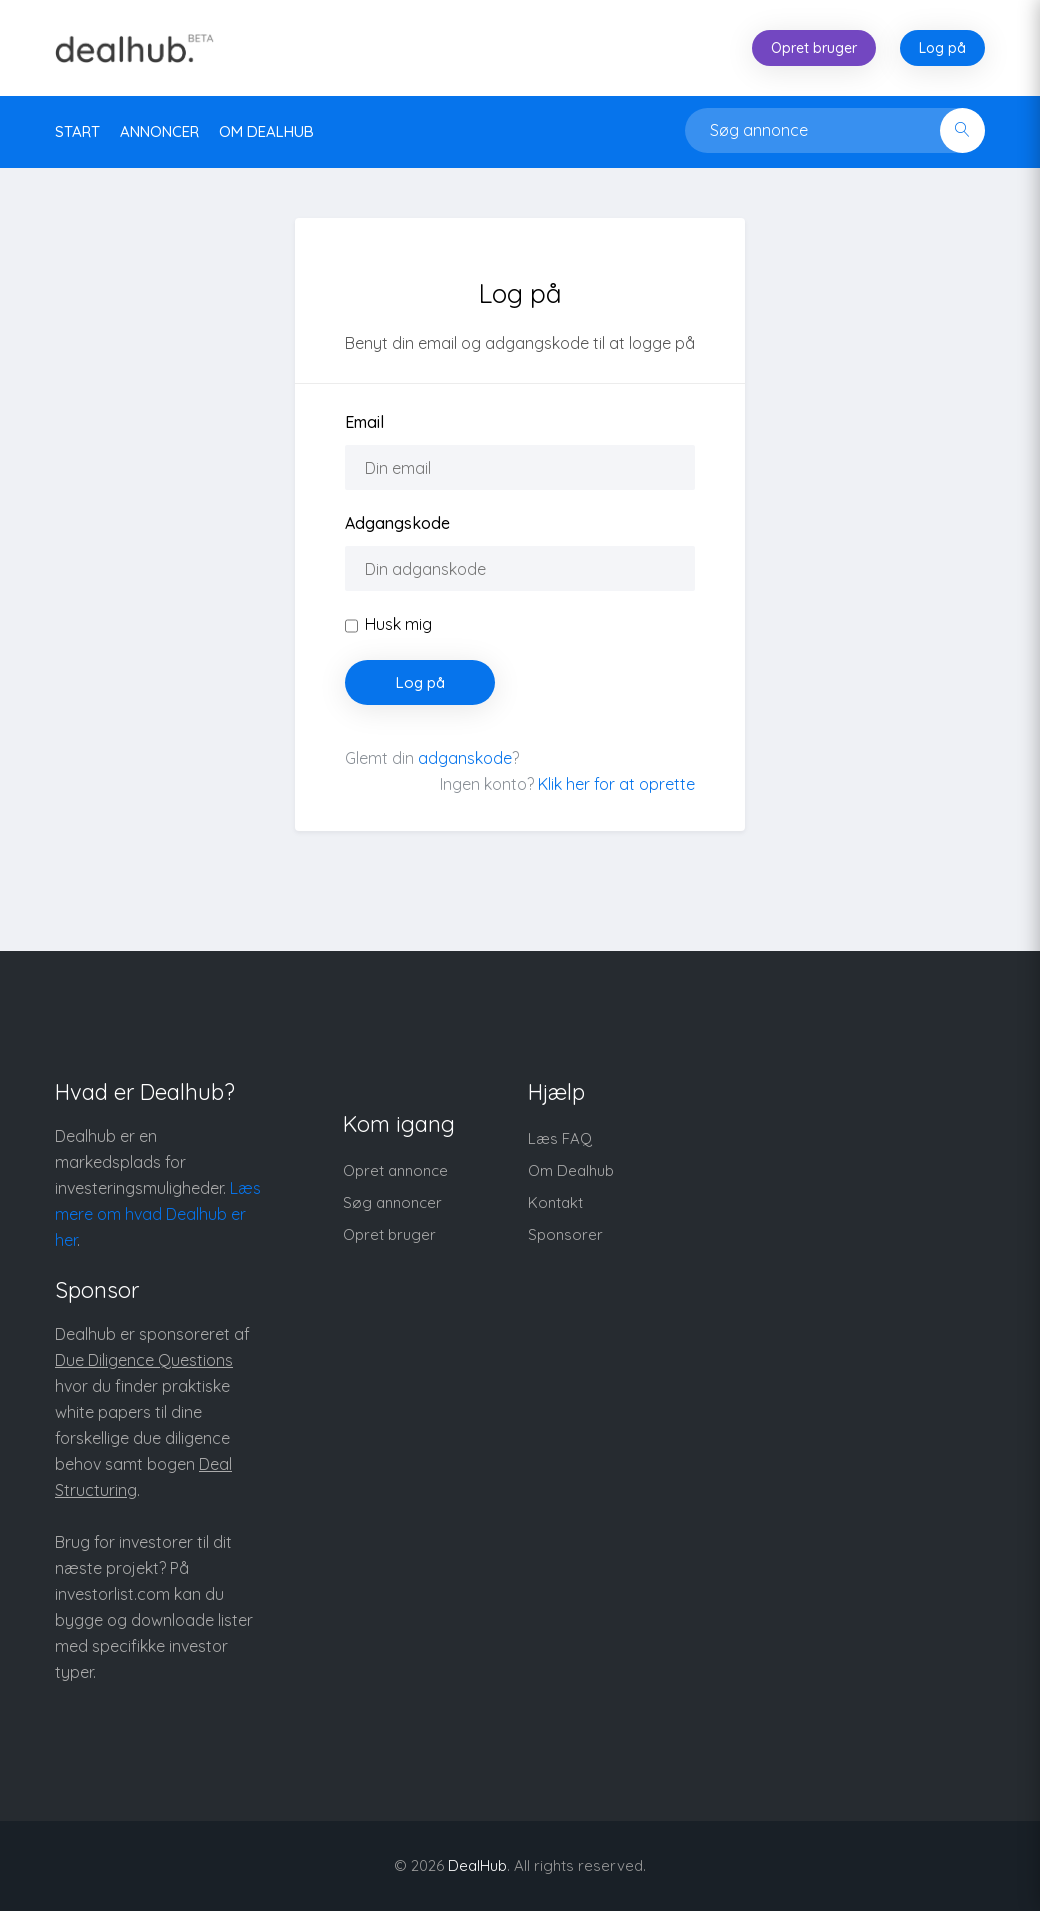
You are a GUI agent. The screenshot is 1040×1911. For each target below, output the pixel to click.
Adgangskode (397, 523)
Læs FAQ (560, 1138)
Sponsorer (565, 1234)
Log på (942, 48)
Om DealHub (266, 131)
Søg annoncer (392, 1202)
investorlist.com (112, 1594)
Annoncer (159, 131)
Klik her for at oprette (616, 784)
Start (77, 131)
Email (364, 422)
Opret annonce (395, 1170)
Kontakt (555, 1202)
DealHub (477, 1865)
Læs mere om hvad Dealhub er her (158, 1214)
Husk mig (398, 624)
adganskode (465, 758)
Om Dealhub (571, 1170)
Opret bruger (814, 48)
